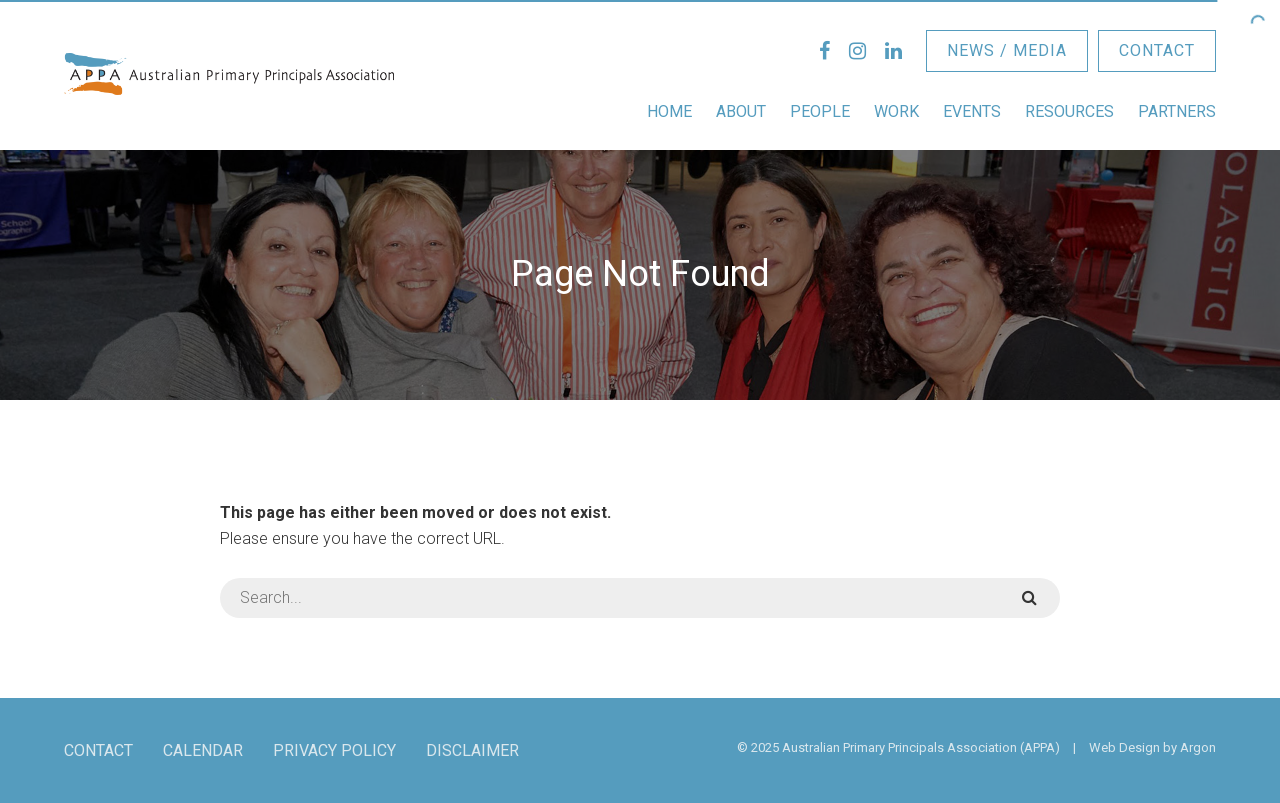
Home (669, 111)
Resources (1069, 111)
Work (896, 111)
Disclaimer (472, 750)
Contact (1157, 50)
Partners (1177, 111)
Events (972, 111)
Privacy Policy (334, 750)
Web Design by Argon (1152, 747)
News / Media (1007, 50)
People (820, 111)
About (741, 111)
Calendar (203, 750)
